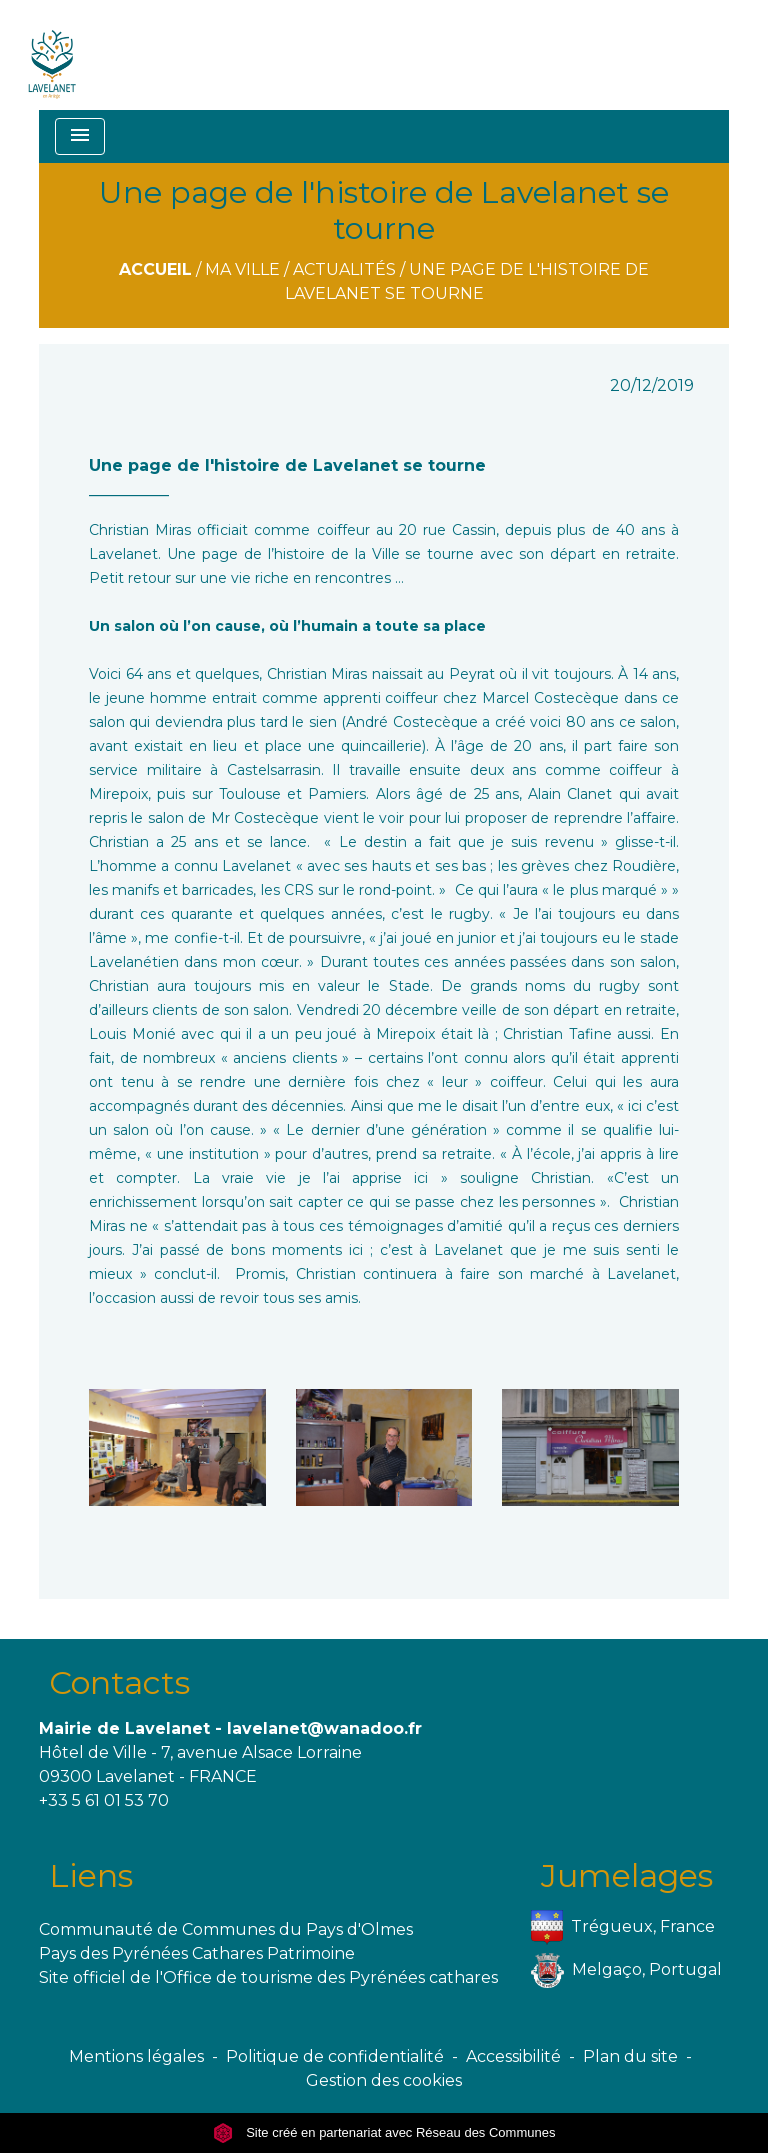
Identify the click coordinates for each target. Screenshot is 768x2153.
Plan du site (630, 2056)
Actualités (344, 269)
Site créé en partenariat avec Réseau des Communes (384, 2132)
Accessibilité (513, 2056)
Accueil (155, 269)
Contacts (119, 1682)
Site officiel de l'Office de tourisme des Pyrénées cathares (268, 1977)
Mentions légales (136, 2056)
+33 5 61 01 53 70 (104, 1800)
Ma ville (242, 269)
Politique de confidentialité (335, 2056)
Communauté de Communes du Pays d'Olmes (226, 1929)
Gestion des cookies (384, 2080)
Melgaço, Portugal (626, 1970)
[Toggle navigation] (80, 136)
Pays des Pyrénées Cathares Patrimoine (197, 1953)
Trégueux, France (623, 1927)
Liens (91, 1875)
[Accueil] (52, 55)
